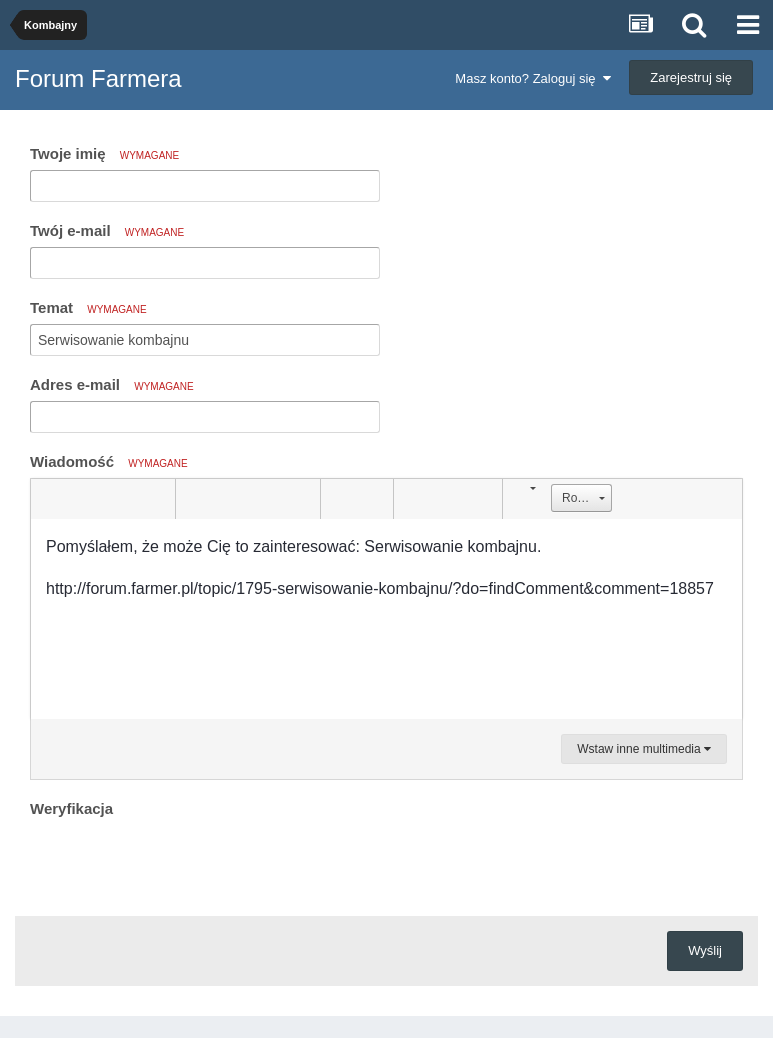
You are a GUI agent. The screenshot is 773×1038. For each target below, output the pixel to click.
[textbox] (386, 619)
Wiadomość (109, 461)
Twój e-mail (107, 230)
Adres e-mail (112, 384)
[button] (49, 499)
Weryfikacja (71, 808)
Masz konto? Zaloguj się (532, 78)
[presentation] (182, 862)
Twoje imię (104, 153)
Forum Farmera (98, 78)
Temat (88, 307)
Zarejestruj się (691, 77)
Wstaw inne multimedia (644, 749)
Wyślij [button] (705, 950)
